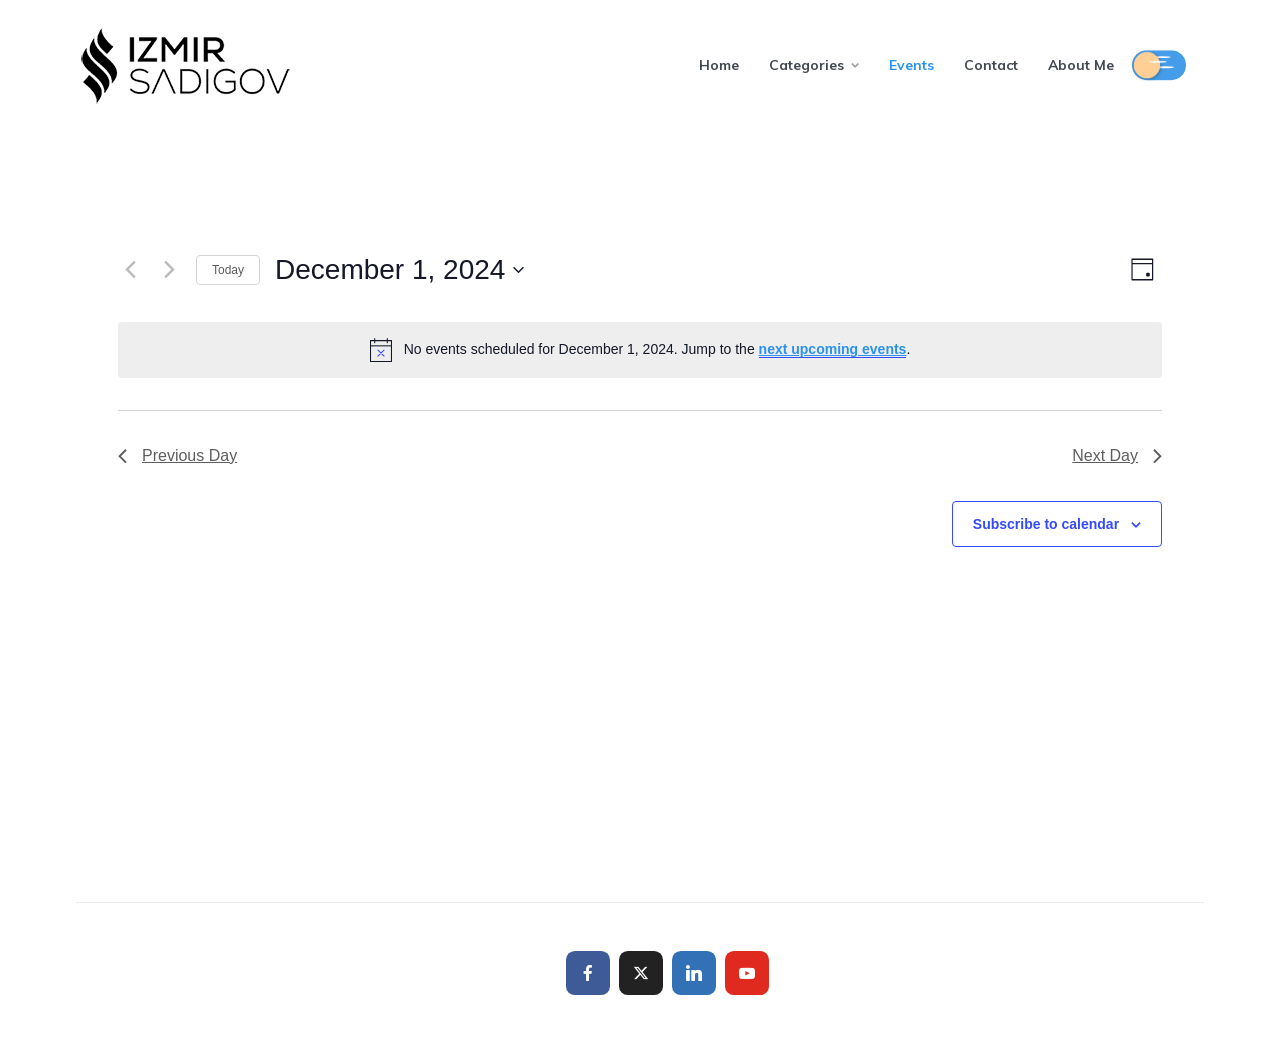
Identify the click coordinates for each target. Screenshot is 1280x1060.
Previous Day (177, 455)
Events (911, 65)
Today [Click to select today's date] (228, 270)
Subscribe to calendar (1046, 524)
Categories (806, 65)
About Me (1081, 65)
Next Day (1117, 455)
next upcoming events (833, 349)
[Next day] (169, 270)
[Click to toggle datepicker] (399, 270)
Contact (991, 65)
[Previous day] (130, 270)
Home (719, 65)
